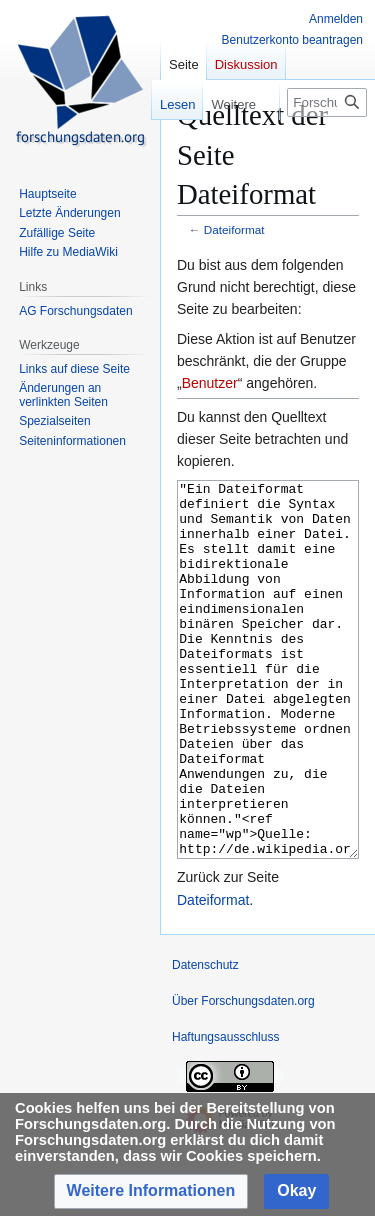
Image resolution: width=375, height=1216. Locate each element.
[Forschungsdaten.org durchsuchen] (327, 102)
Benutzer (210, 383)
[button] (151, 1191)
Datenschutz (205, 1040)
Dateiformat (234, 229)
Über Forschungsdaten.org (243, 1076)
